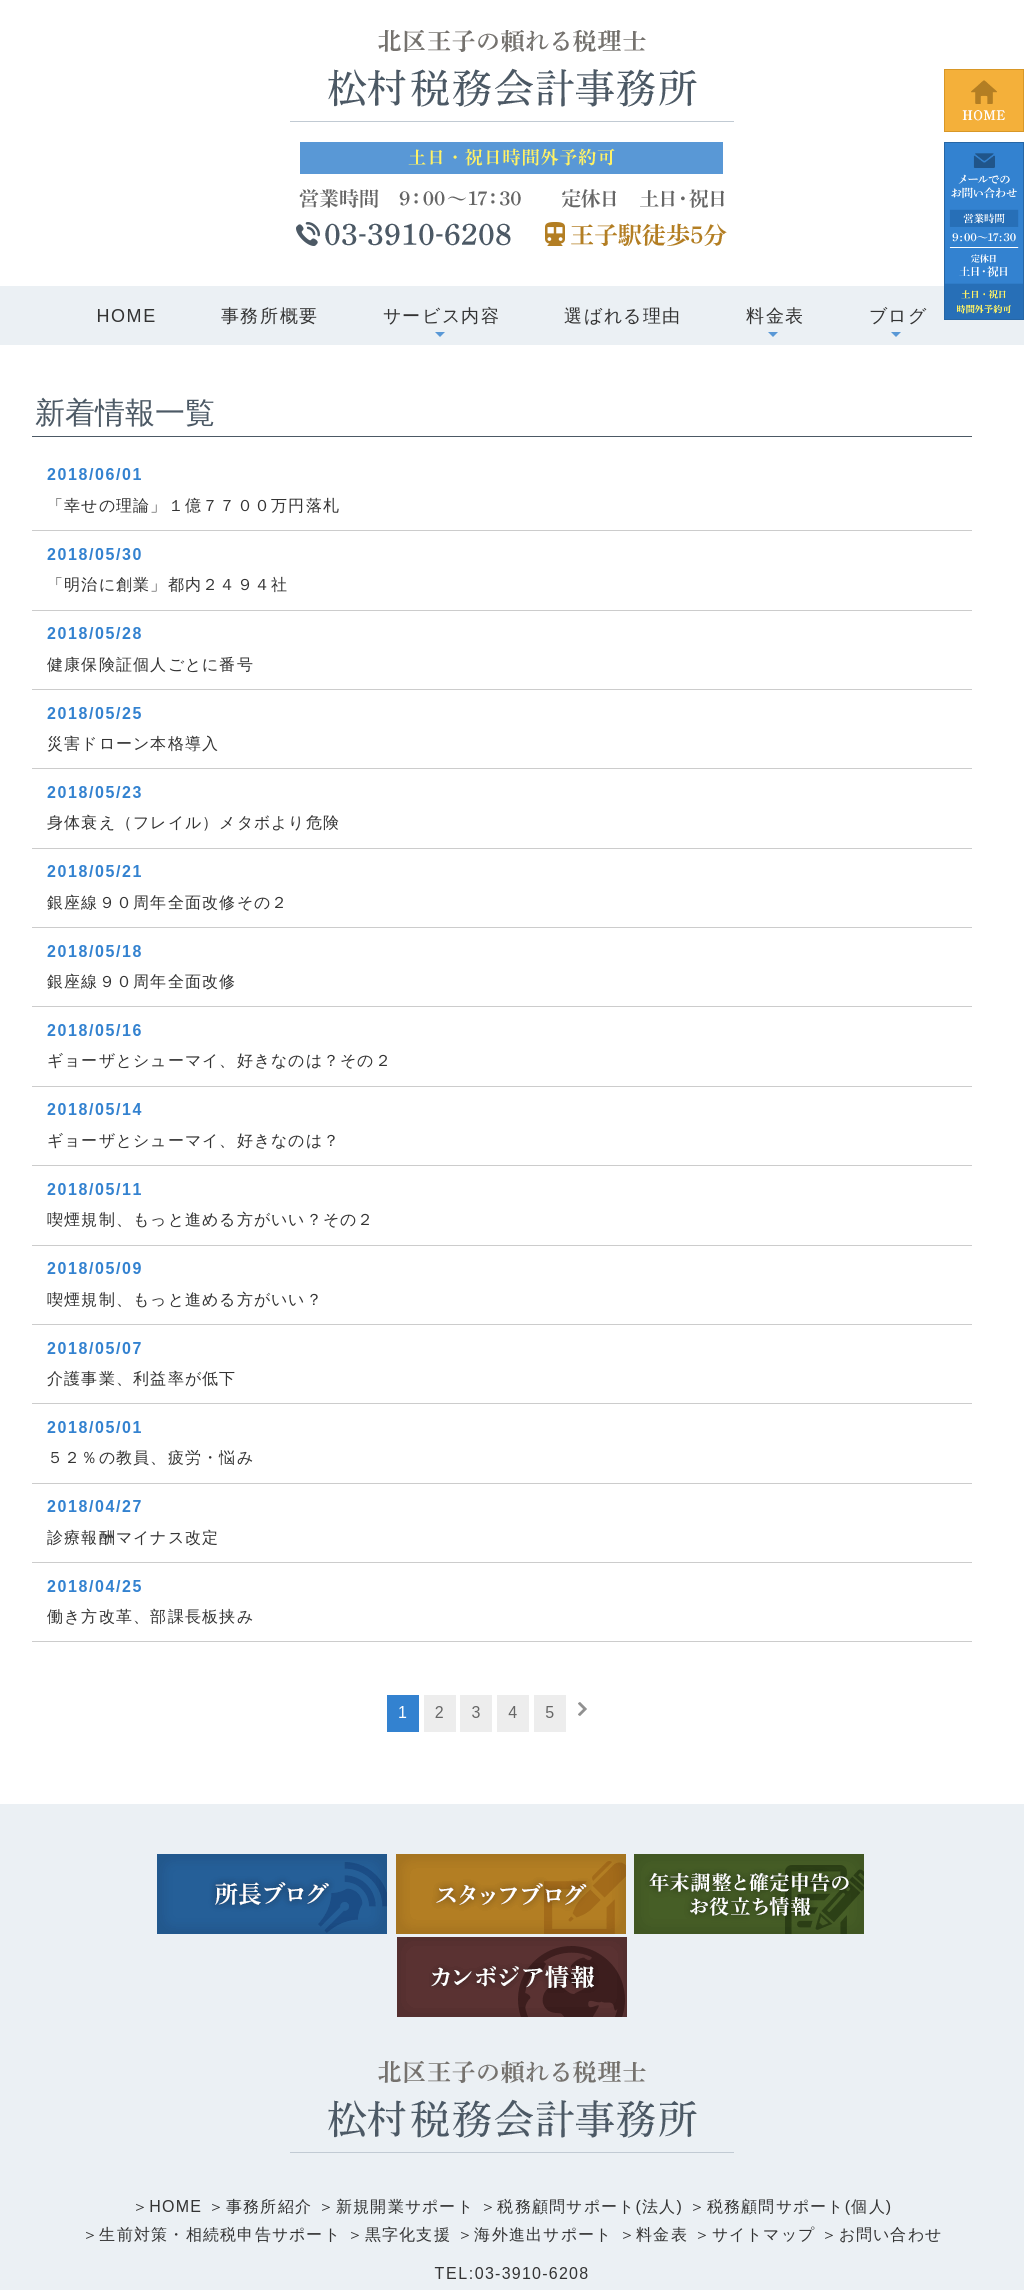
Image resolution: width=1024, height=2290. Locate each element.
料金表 (664, 2143)
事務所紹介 (264, 2114)
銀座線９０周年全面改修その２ (170, 902)
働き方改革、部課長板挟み (152, 1616)
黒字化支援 (406, 2143)
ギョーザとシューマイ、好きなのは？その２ (223, 1060)
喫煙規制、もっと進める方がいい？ (188, 1299)
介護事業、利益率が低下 (144, 1378)
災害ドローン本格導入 (135, 743)
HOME (126, 316)
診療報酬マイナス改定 (135, 1537)
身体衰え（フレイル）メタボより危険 (196, 822)
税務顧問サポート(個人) (805, 2114)
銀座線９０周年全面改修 (144, 981)
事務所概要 (270, 316)
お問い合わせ (897, 2143)
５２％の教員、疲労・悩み (152, 1457)
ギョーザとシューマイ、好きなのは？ (196, 1140)
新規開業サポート (402, 2114)
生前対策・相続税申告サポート (215, 2143)
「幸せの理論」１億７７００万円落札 (196, 505)
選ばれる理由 (623, 316)
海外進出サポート (544, 2143)
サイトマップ (768, 2143)
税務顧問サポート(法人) (591, 2114)
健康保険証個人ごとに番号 (152, 664)
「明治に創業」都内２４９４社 (170, 584)
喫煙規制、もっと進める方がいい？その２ (214, 1219)
